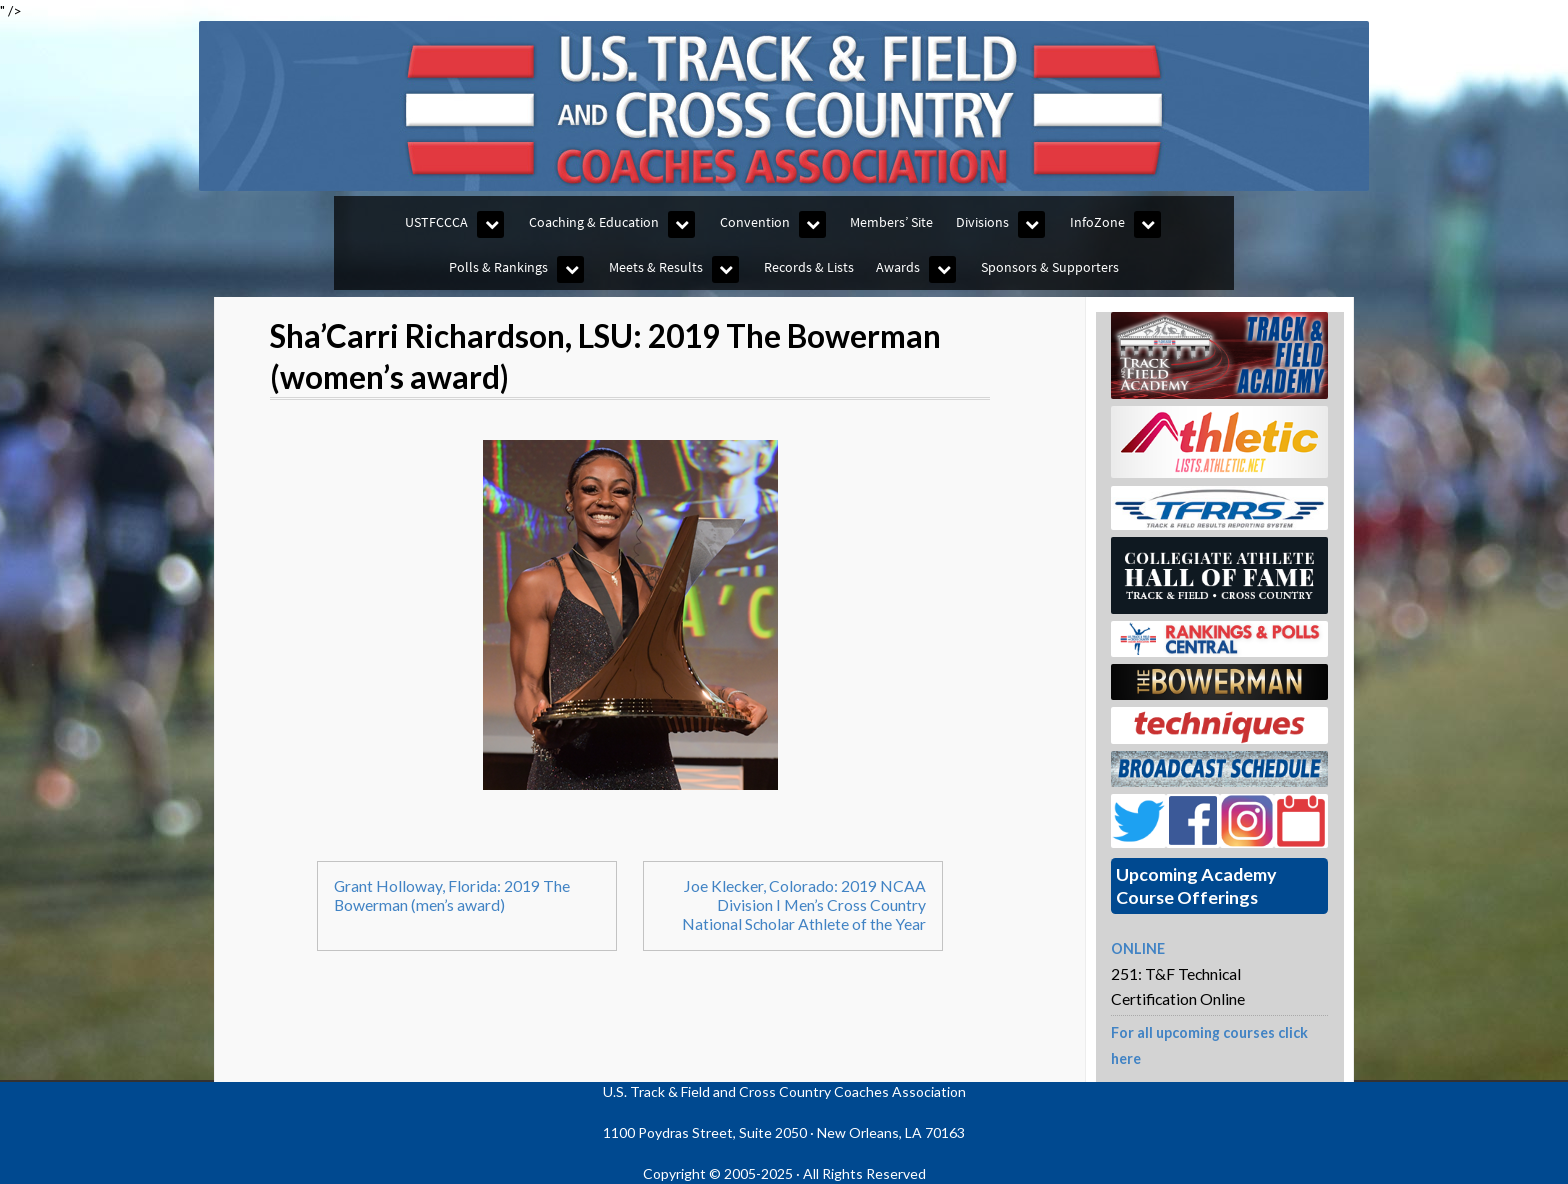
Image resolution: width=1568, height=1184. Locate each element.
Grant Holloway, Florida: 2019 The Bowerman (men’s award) (452, 895)
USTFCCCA (436, 222)
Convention (755, 222)
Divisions (982, 222)
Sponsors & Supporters (1050, 267)
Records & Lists (809, 267)
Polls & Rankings (498, 267)
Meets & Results (656, 267)
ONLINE (1138, 948)
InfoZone (1097, 222)
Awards (898, 267)
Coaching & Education (594, 222)
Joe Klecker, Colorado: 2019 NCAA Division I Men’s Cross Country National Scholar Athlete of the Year (804, 904)
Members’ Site (891, 222)
